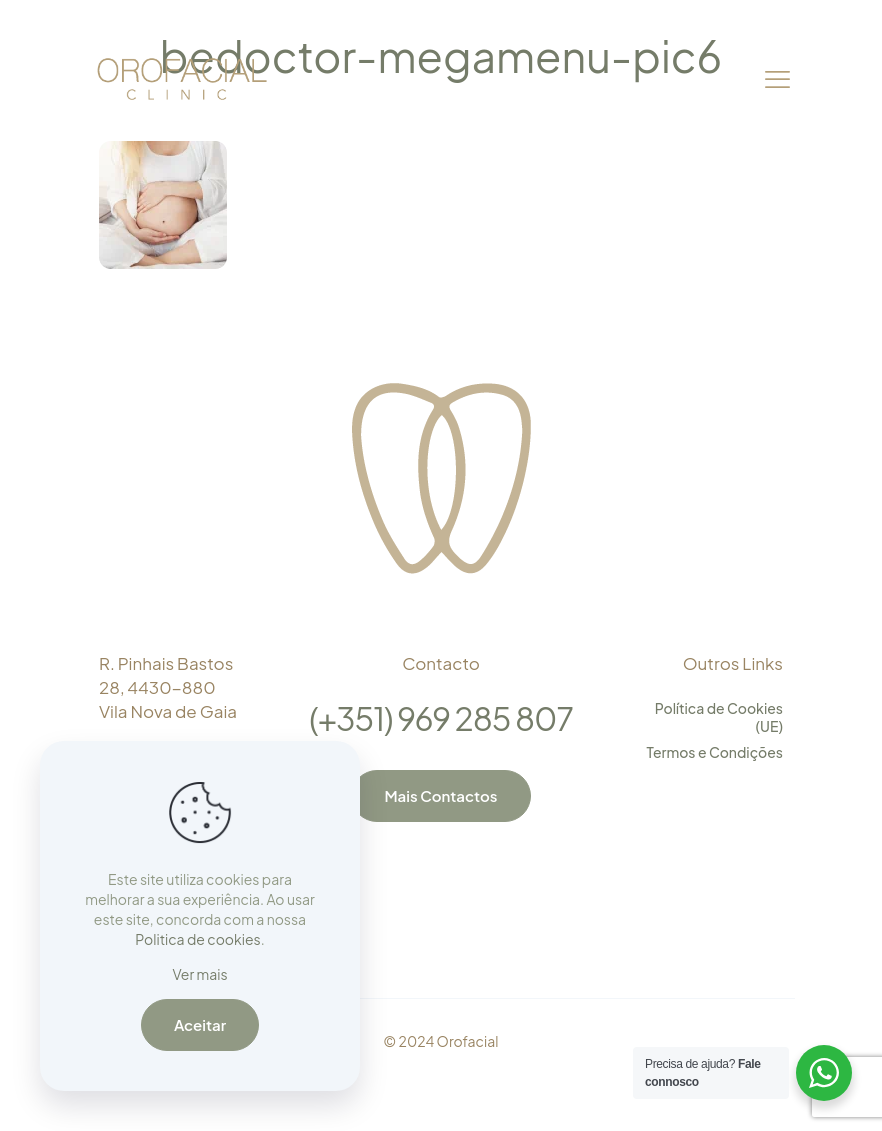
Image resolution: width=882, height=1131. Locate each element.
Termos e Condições (715, 752)
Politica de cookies (197, 939)
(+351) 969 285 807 (441, 718)
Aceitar (200, 1024)
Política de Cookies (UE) (719, 717)
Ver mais (199, 974)
